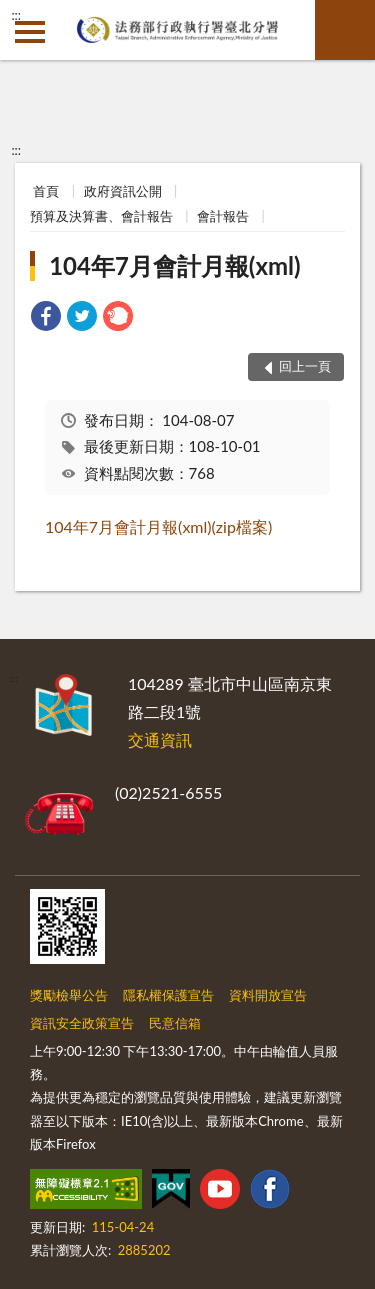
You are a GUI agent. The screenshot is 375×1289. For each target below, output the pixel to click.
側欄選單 (30, 32)
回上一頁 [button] (305, 366)
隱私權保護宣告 (168, 995)
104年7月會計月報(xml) (174, 265)
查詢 (345, 30)
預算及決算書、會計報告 (101, 216)
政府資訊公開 (123, 191)
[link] (46, 318)
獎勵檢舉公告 (69, 995)
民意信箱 (175, 1023)
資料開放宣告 (268, 995)
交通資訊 (160, 739)
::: (16, 15)
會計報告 (223, 216)
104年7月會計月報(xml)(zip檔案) (158, 526)
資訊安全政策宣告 (82, 1023)
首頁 (46, 191)
